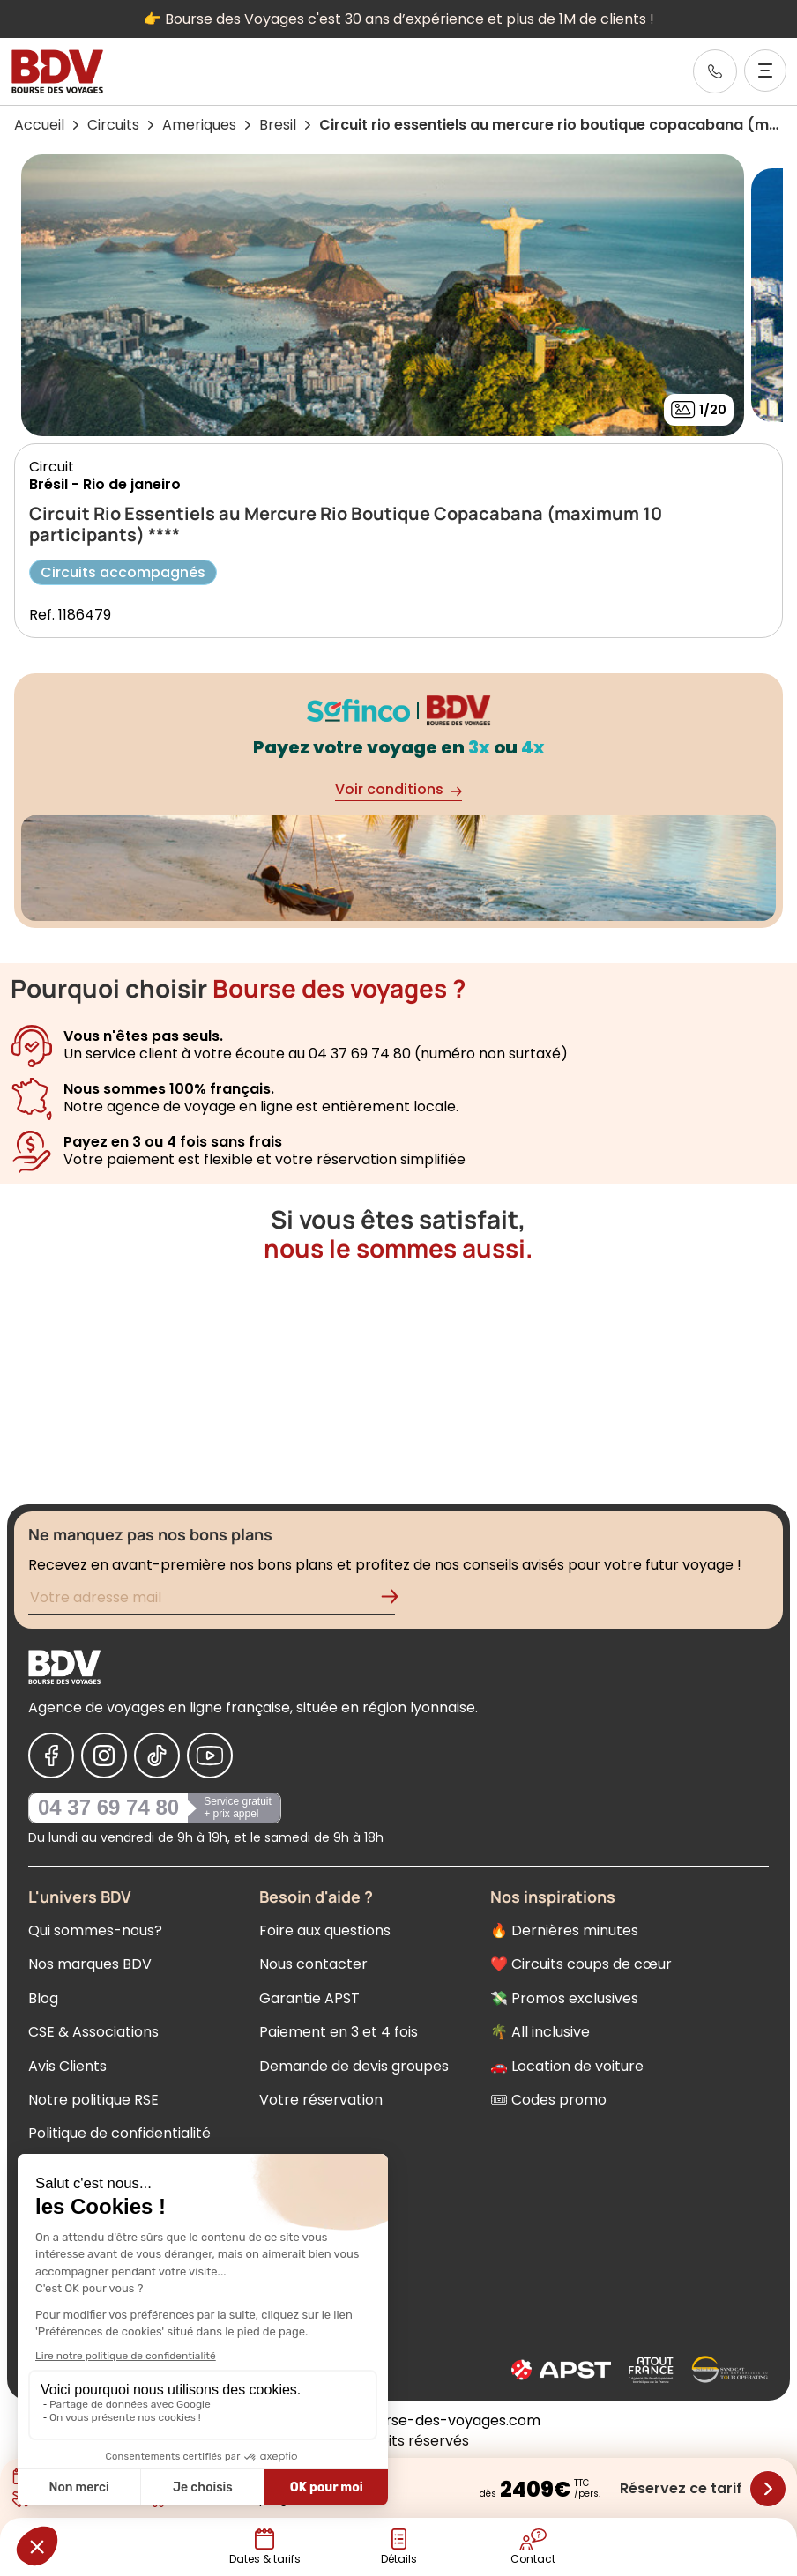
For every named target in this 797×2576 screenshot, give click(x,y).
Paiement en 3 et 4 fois (338, 2032)
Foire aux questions (325, 1930)
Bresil (277, 124)
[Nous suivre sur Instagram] (104, 1755)
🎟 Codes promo (548, 2100)
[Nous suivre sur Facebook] (51, 1755)
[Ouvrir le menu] (765, 70)
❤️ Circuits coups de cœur (581, 1964)
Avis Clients (67, 2066)
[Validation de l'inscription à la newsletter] (396, 1600)
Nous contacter (313, 1964)
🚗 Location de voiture (567, 2066)
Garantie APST (309, 1998)
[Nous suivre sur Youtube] (210, 1755)
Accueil (39, 124)
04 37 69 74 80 (108, 1807)
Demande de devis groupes (354, 2066)
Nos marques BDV (90, 1964)
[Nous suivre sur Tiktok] (157, 1755)
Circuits (113, 124)
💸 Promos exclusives (564, 1998)
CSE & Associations (93, 2032)
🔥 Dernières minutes (564, 1930)
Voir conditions (398, 789)
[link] (715, 71)
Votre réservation (321, 2100)
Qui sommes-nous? (95, 1930)
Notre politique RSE (93, 2100)
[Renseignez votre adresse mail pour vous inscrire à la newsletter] (211, 1600)
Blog (43, 1998)
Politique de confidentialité (119, 2133)
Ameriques (199, 124)
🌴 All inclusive (540, 2032)
